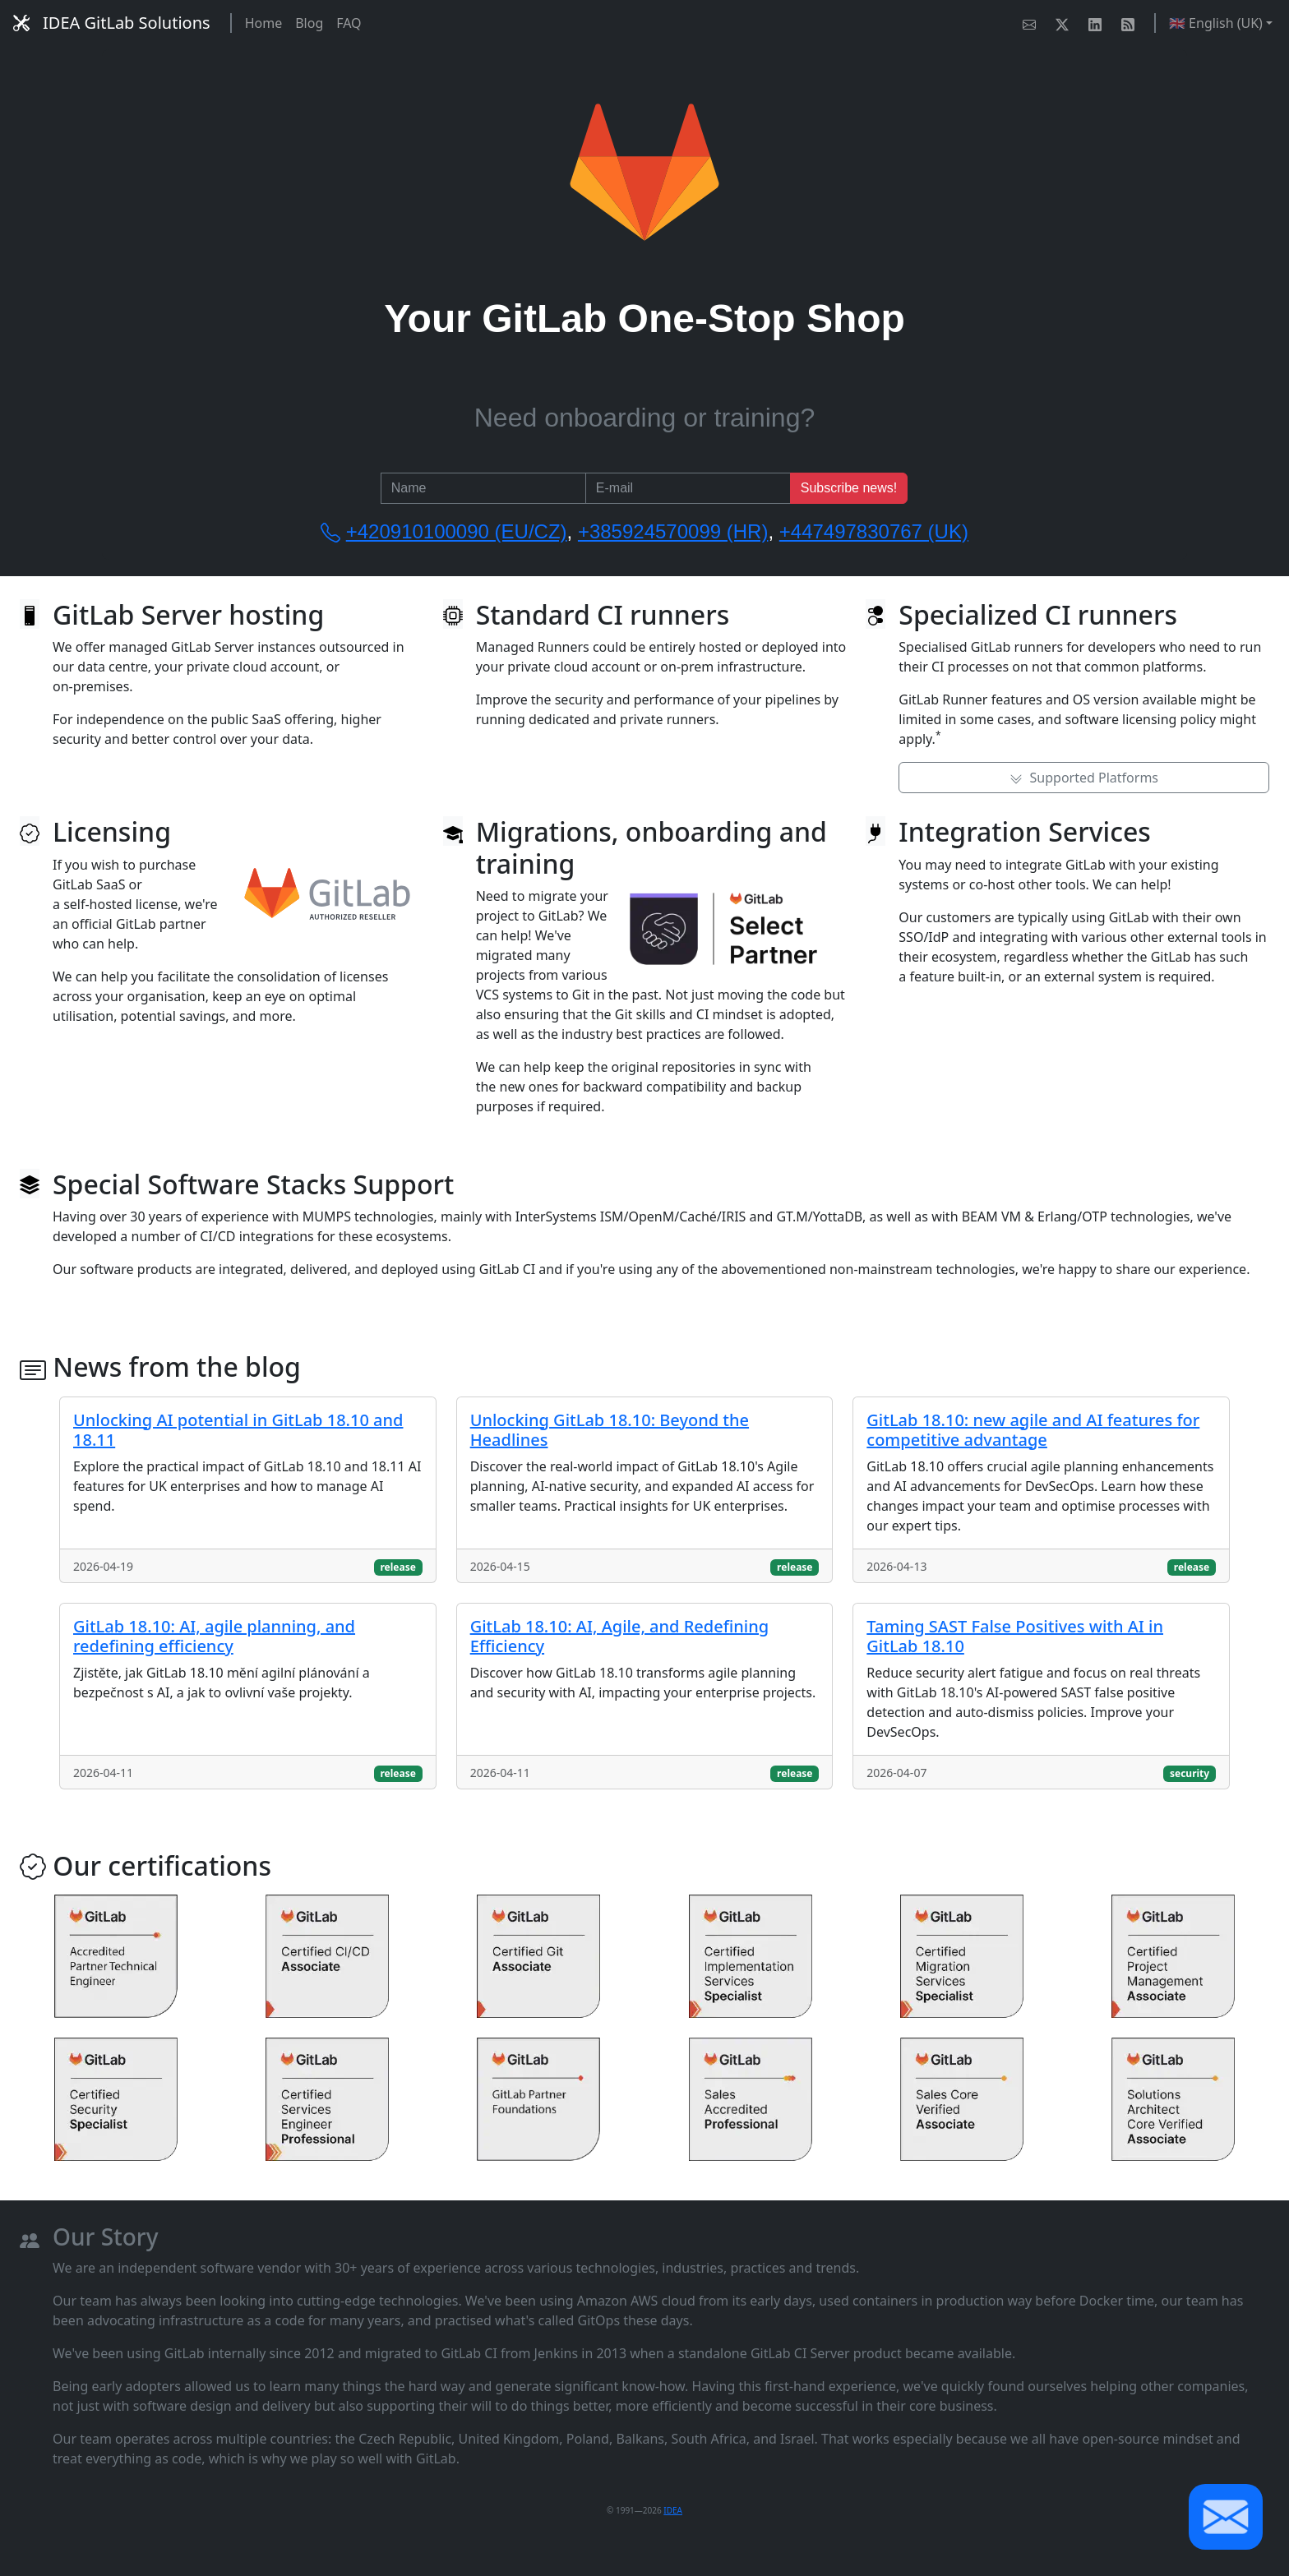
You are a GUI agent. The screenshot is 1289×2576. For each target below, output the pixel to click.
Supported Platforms (1083, 778)
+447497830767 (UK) (873, 531)
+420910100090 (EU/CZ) (456, 531)
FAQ (348, 23)
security (1189, 1773)
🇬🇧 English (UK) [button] (1216, 23)
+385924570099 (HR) (673, 531)
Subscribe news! (849, 488)
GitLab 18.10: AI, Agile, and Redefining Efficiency (619, 1636)
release (397, 1567)
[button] (1226, 2517)
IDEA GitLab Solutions (111, 23)
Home (264, 23)
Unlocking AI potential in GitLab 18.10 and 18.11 (238, 1430)
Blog (309, 23)
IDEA (672, 2510)
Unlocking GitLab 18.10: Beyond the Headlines (609, 1430)
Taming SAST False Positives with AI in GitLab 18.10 (1014, 1636)
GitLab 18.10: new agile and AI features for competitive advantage (1032, 1430)
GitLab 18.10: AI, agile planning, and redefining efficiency (214, 1636)
